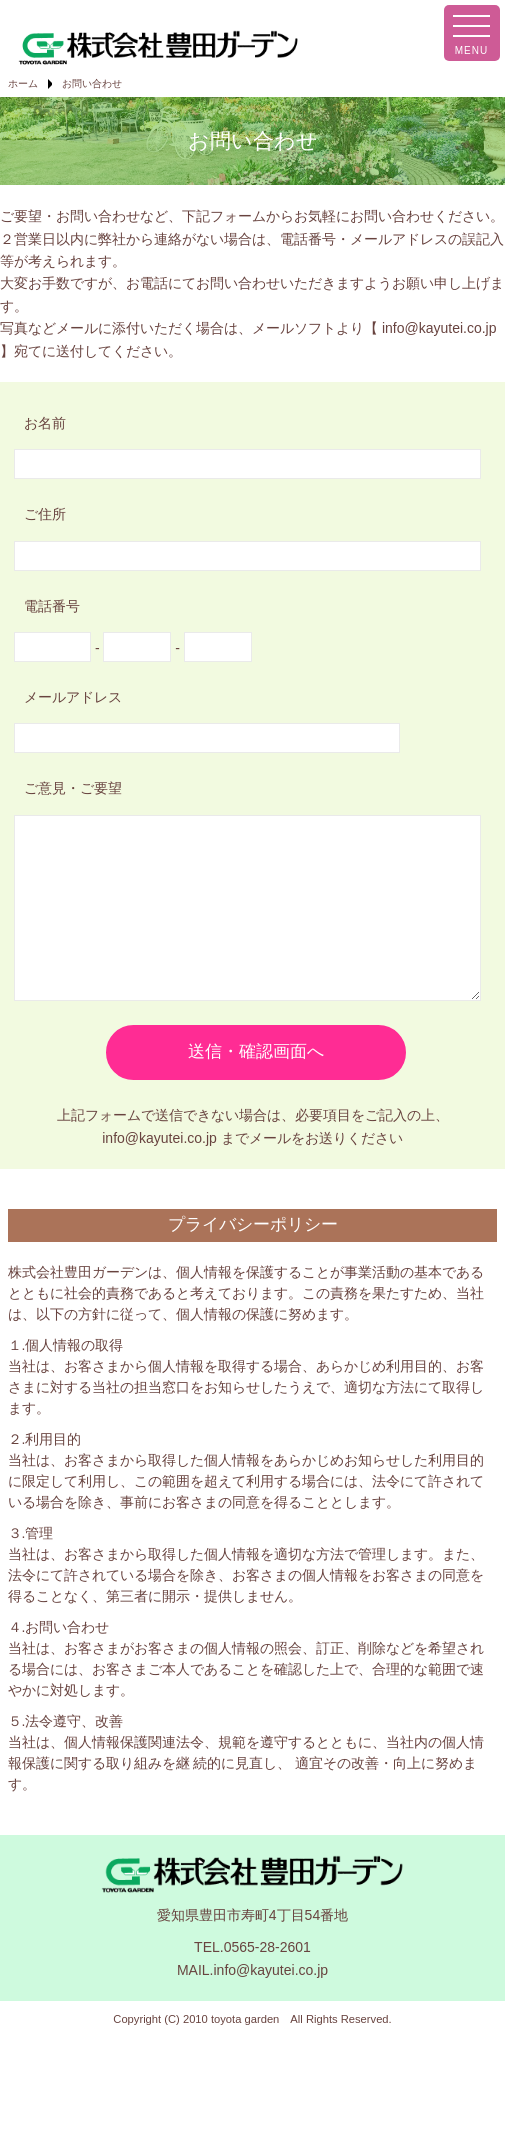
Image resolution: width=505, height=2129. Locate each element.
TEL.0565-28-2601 (252, 1977)
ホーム (23, 83)
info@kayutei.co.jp (439, 328)
